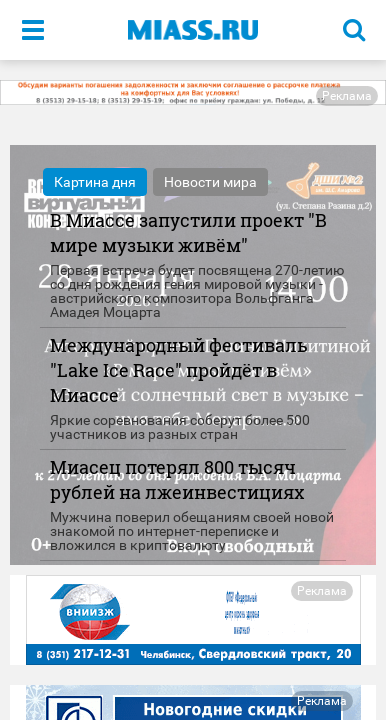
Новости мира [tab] (210, 182)
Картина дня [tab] (95, 182)
